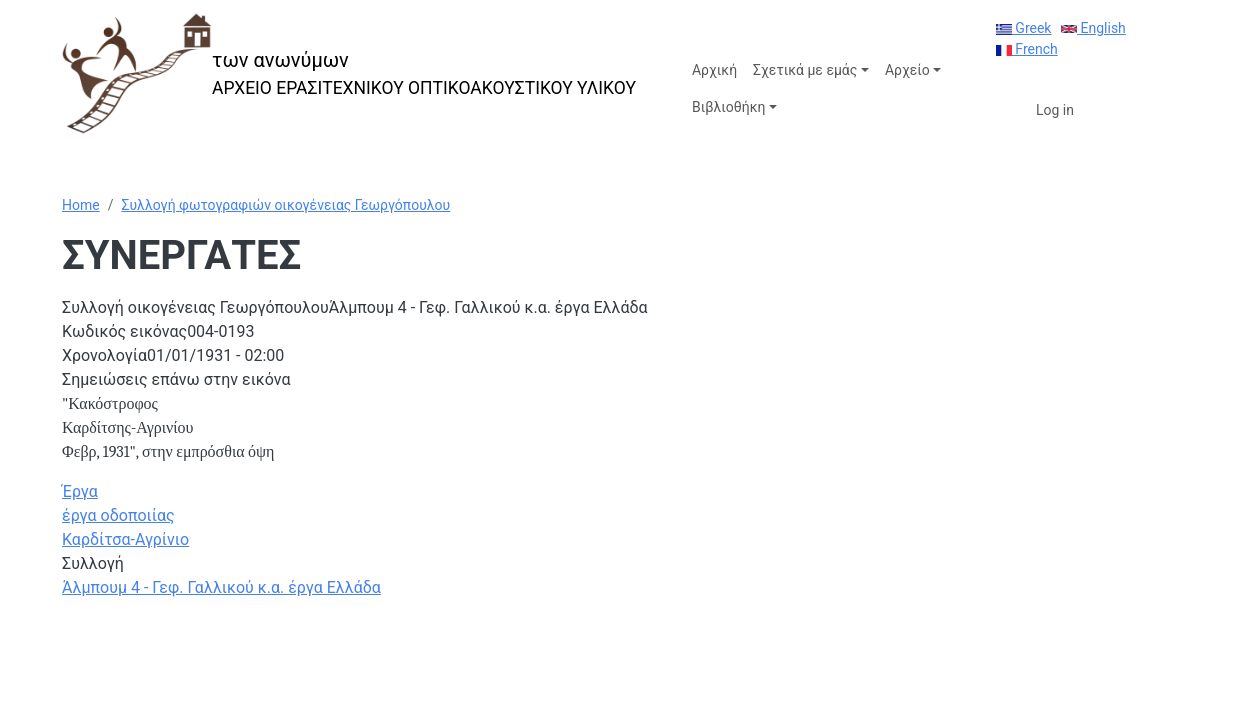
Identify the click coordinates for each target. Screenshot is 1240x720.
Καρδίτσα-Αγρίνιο (125, 539)
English (1093, 28)
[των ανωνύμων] (349, 73)
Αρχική (714, 70)
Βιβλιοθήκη (728, 107)
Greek (1024, 28)
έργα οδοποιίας (118, 515)
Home (81, 205)
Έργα (80, 491)
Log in (1055, 110)
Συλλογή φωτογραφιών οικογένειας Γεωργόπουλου (285, 205)
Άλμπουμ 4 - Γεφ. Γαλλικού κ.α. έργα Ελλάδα (221, 587)
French (1027, 49)
